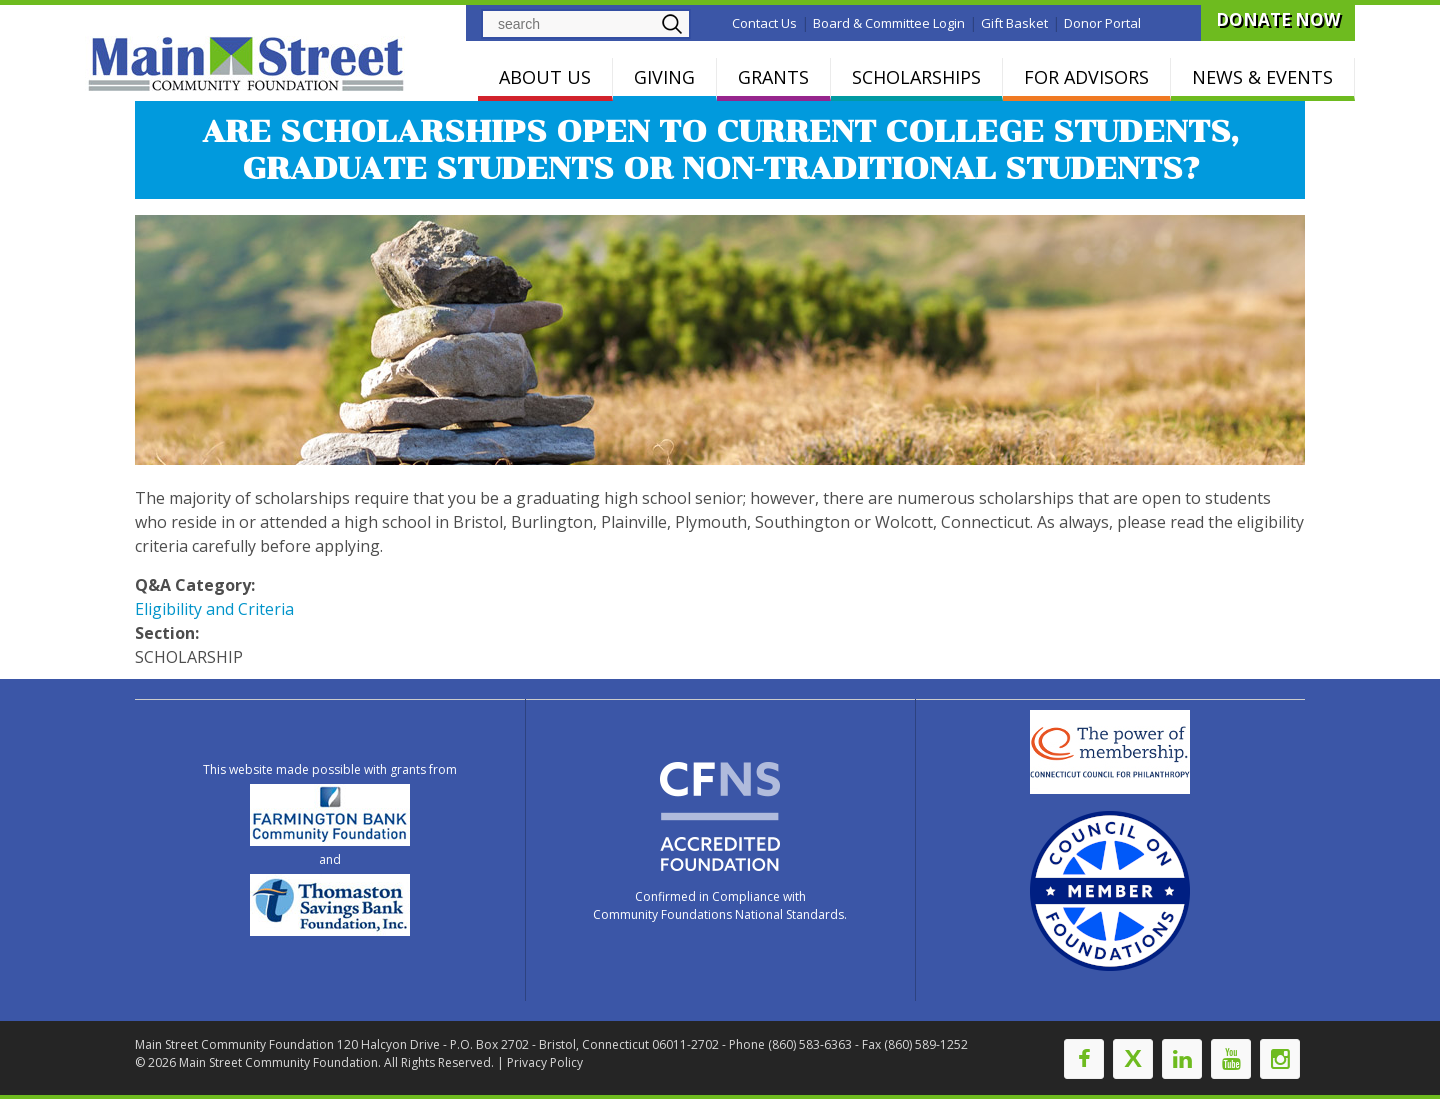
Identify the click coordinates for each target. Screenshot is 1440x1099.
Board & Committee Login (889, 23)
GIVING (664, 77)
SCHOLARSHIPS (916, 77)
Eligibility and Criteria (214, 609)
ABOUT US (545, 77)
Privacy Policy (545, 1062)
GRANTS (773, 77)
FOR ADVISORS (1086, 77)
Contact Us (764, 23)
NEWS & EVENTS (1262, 77)
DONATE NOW (1278, 19)
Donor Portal (1102, 23)
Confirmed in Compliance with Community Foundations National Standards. (720, 905)
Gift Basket (1014, 23)
